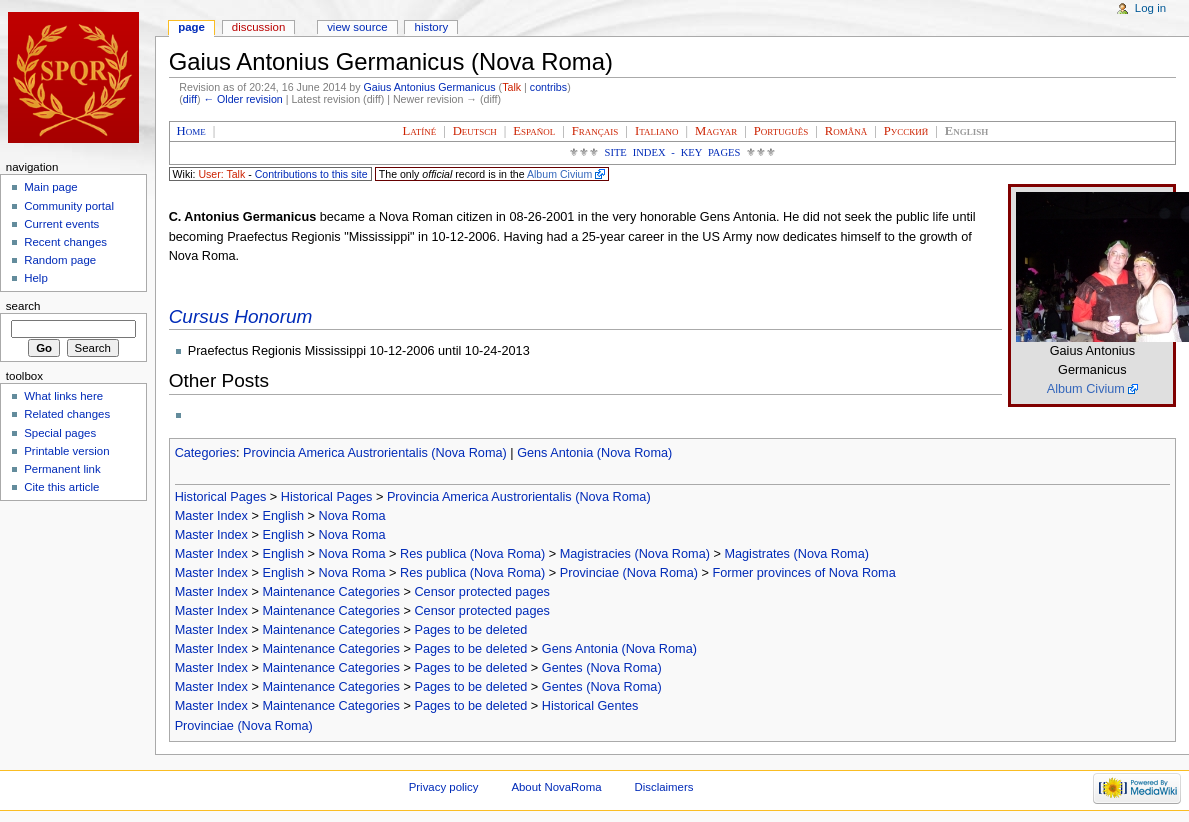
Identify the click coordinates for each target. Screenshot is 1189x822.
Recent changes (65, 242)
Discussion (258, 27)
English (283, 516)
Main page (51, 187)
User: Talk (221, 174)
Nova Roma (352, 516)
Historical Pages (221, 497)
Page (191, 27)
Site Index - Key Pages (673, 152)
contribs (548, 87)
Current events (61, 224)
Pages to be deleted (470, 630)
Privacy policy (444, 787)
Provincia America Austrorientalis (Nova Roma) (375, 453)
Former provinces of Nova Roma (803, 573)
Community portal (69, 206)
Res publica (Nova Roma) (472, 554)
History (432, 27)
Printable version (66, 451)
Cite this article (61, 487)
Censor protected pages (481, 592)
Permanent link (62, 469)
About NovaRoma (556, 787)
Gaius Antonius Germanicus (430, 87)
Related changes (67, 414)
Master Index (211, 516)
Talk (511, 87)
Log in (1150, 8)
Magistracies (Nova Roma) (635, 554)
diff (190, 99)
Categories (205, 453)
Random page (60, 260)
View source (357, 27)
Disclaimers (663, 787)
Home (191, 131)
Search (23, 306)
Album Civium (559, 174)
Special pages (60, 433)
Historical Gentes (590, 706)
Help (36, 278)
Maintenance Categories (331, 592)
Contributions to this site (311, 174)
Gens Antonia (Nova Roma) (594, 453)
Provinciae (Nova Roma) (629, 573)
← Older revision (242, 99)
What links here (63, 396)
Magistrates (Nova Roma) (796, 554)
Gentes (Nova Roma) (602, 668)
